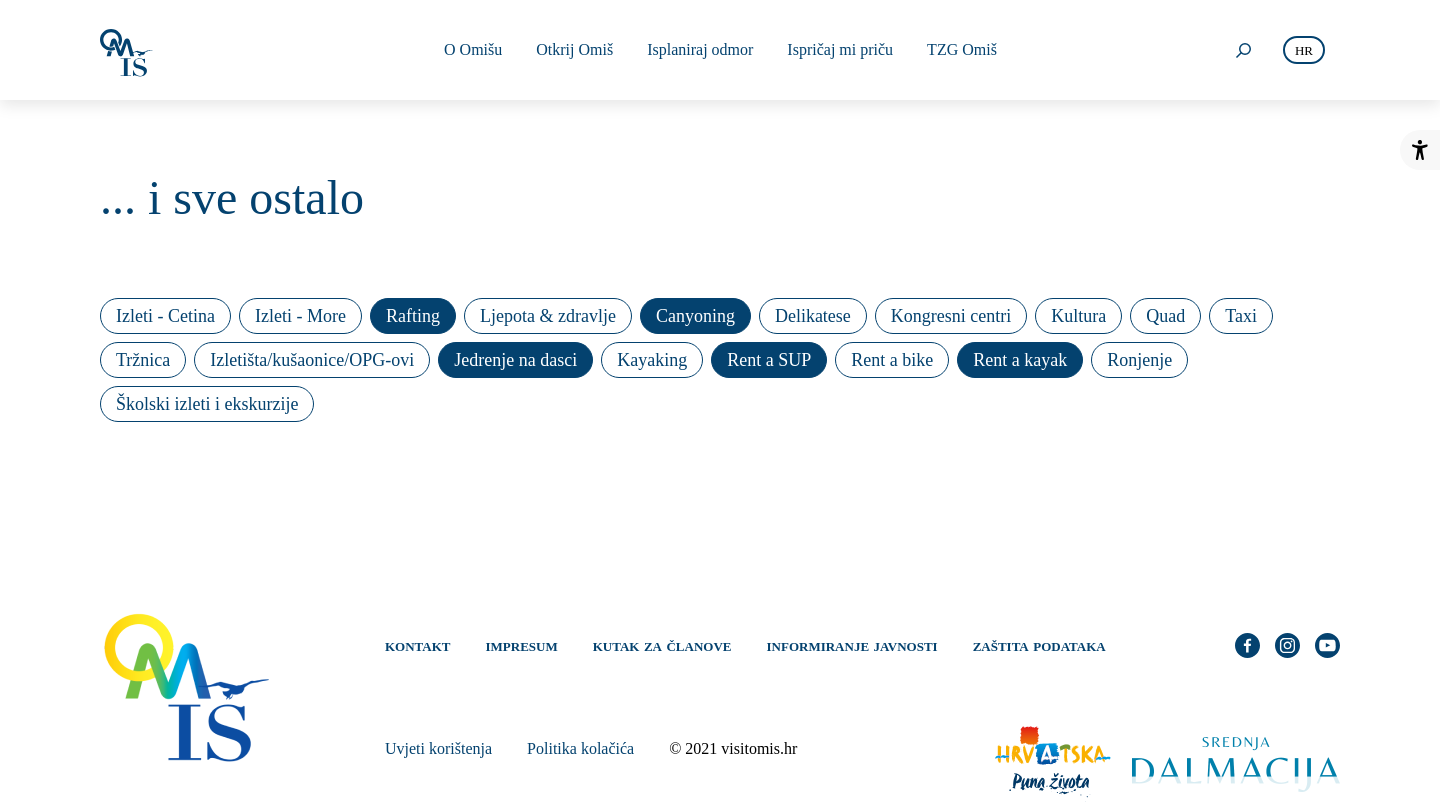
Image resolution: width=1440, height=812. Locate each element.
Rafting (413, 316)
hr (1304, 50)
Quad (1165, 316)
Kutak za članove (662, 645)
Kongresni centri (951, 316)
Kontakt (418, 645)
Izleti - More (300, 316)
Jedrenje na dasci (515, 360)
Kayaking (652, 360)
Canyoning (695, 316)
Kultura (1078, 316)
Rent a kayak (1020, 360)
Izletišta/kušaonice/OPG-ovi (312, 360)
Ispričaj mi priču (840, 49)
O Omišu (473, 49)
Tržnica (143, 360)
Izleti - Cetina (165, 316)
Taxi (1241, 316)
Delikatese (813, 316)
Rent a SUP (769, 360)
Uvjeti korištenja (438, 748)
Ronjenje (1139, 360)
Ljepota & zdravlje (548, 316)
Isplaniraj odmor (700, 49)
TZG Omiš (962, 49)
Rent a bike (892, 360)
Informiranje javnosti (852, 645)
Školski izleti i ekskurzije (207, 404)
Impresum (522, 645)
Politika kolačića (580, 748)
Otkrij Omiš (574, 49)
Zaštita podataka (1039, 645)
